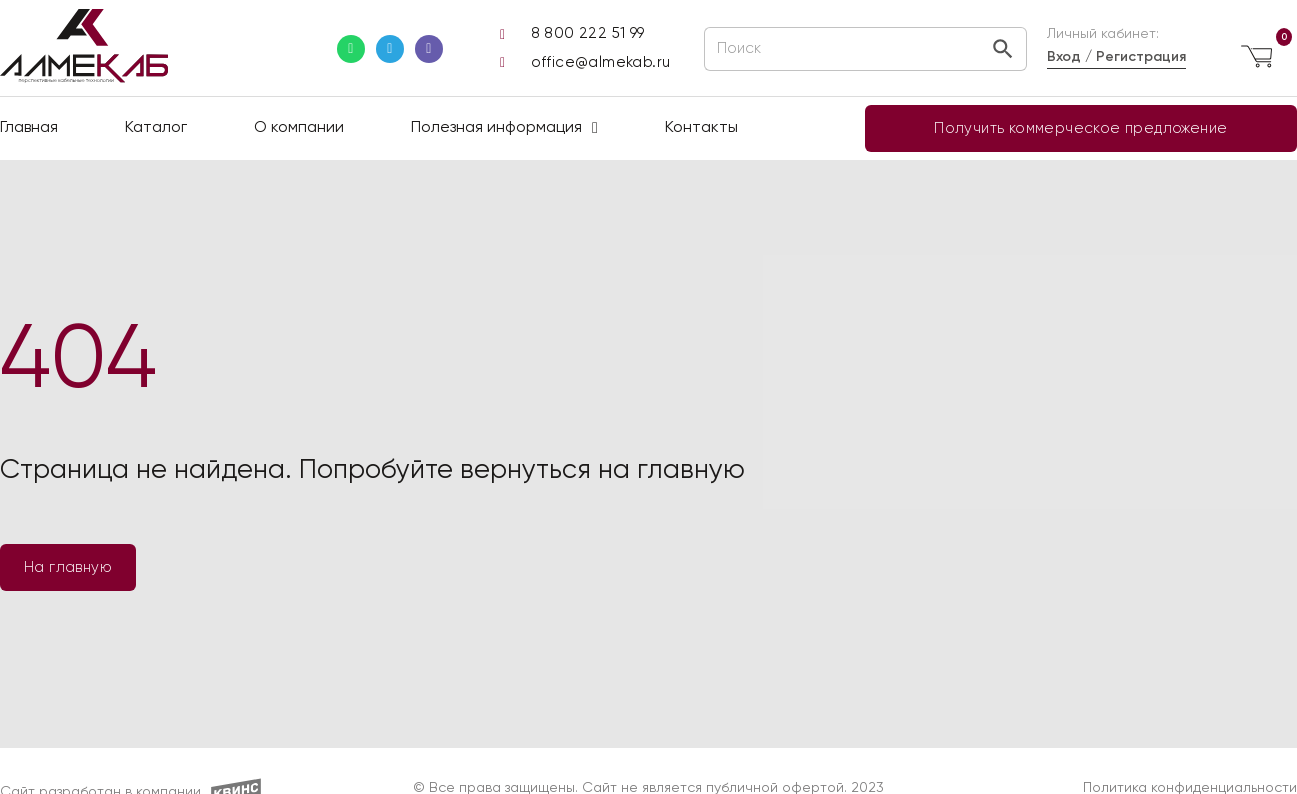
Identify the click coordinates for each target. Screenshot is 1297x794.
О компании (299, 128)
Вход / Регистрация (1116, 56)
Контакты (701, 128)
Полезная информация (504, 128)
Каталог (156, 128)
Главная (29, 128)
